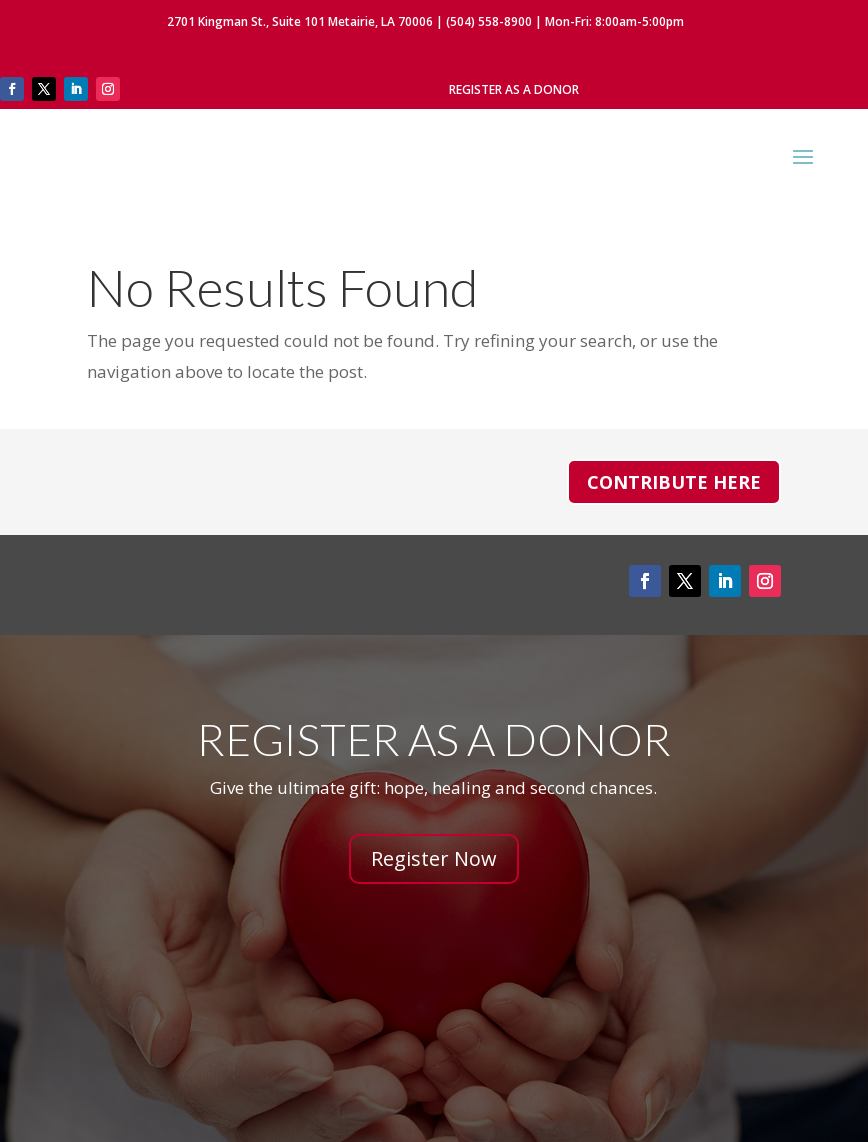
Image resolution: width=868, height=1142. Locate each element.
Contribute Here (674, 482)
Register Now (434, 858)
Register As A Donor (514, 89)
